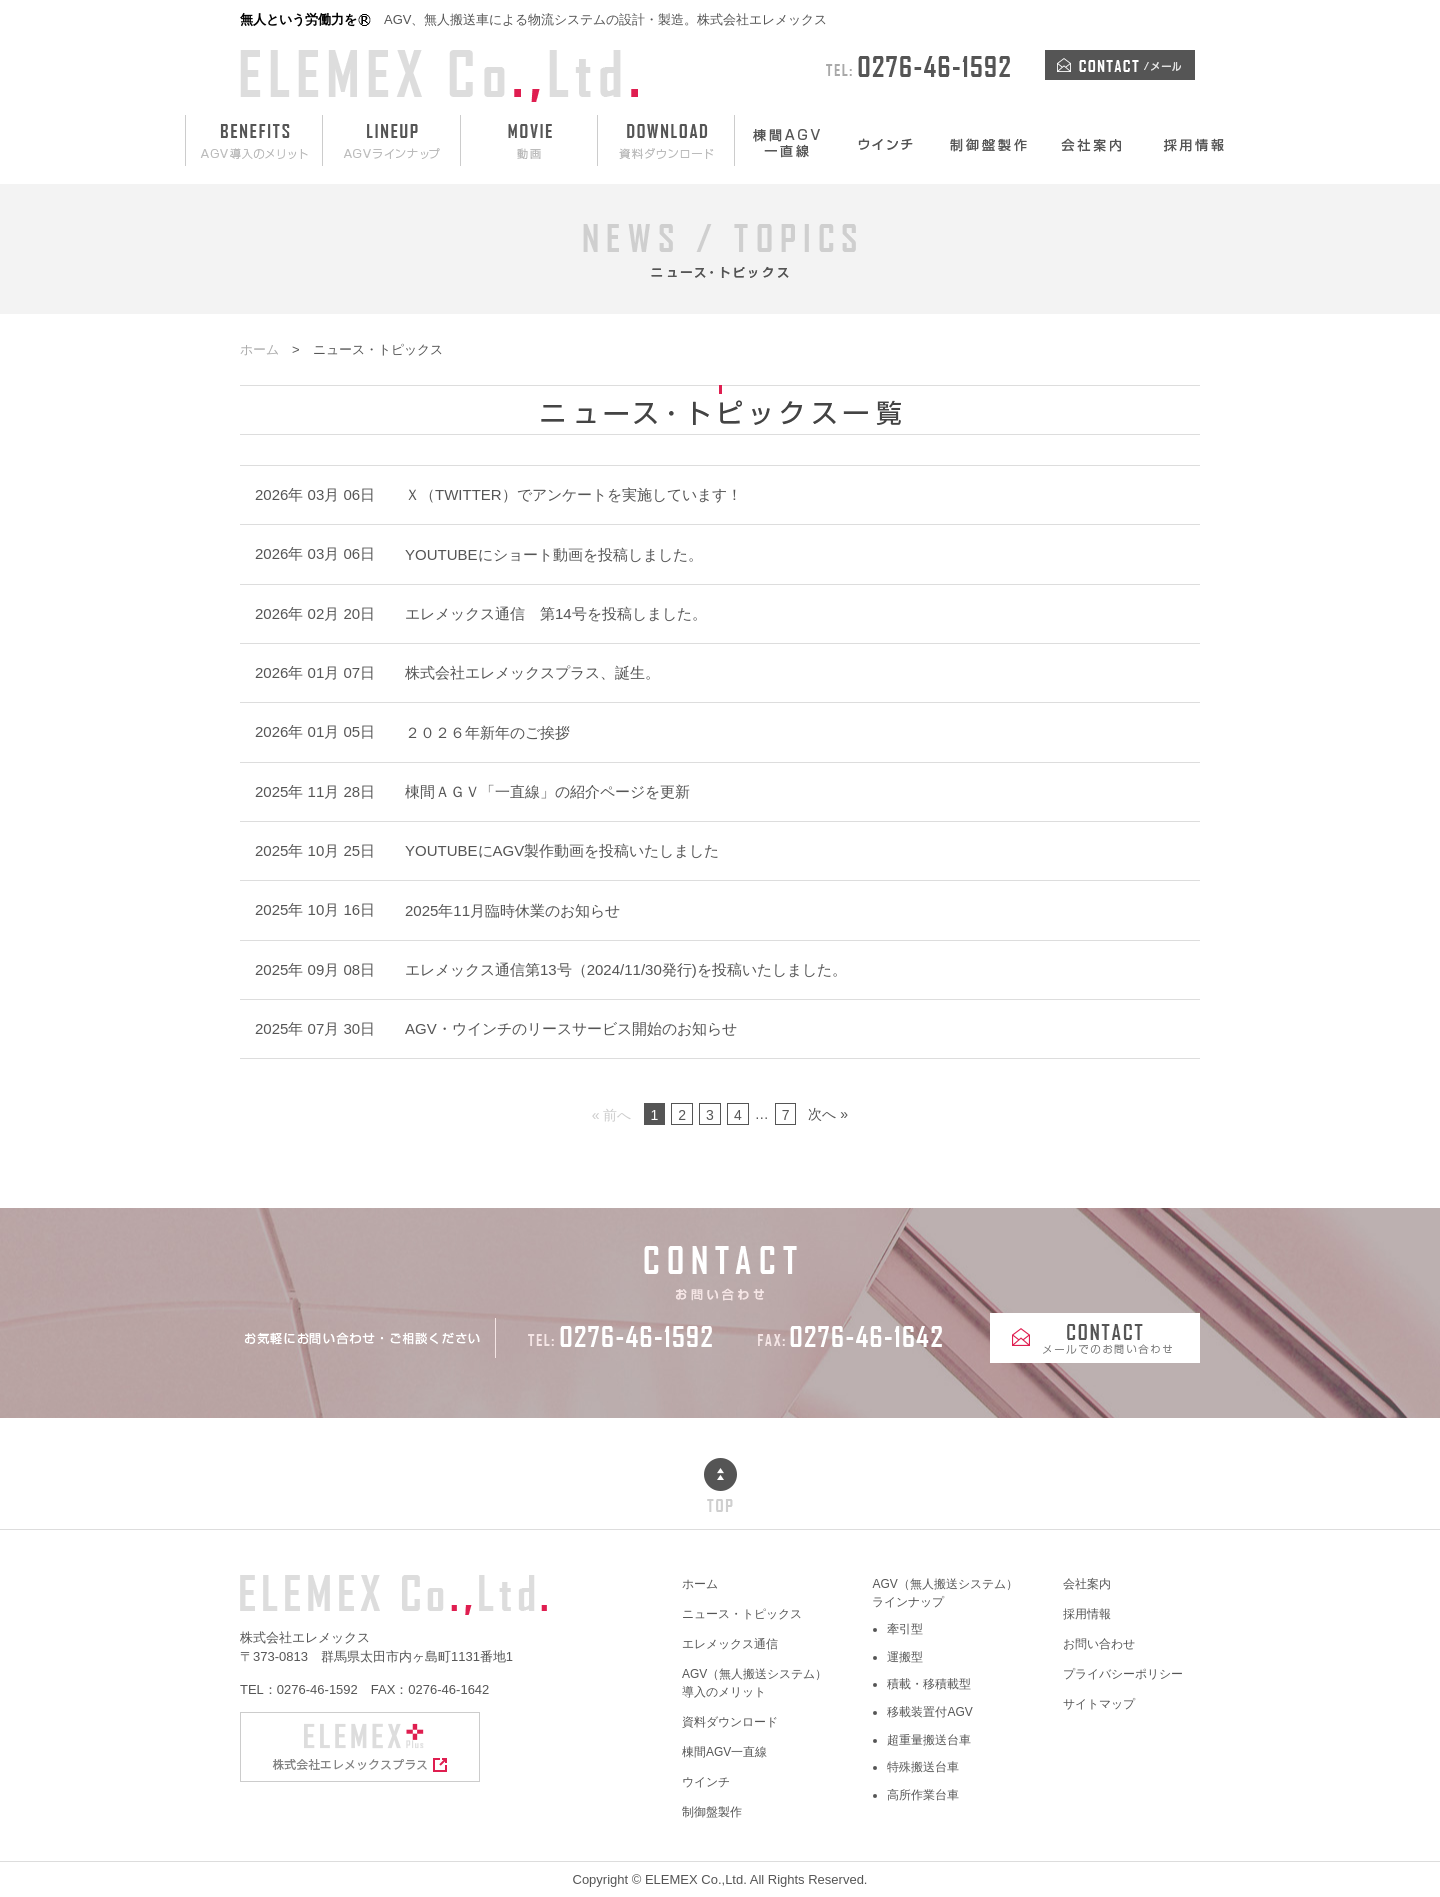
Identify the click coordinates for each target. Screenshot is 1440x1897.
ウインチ (706, 1782)
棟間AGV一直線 (724, 1752)
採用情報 (1087, 1614)
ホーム (700, 1584)
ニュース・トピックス (742, 1614)
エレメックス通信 (730, 1644)
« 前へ (612, 1115)
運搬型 (905, 1657)
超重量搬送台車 (929, 1740)
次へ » (828, 1114)
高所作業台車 (923, 1795)
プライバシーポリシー (1123, 1674)
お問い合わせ (1099, 1644)
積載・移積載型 (929, 1684)
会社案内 (1087, 1584)
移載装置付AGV (929, 1712)
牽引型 (905, 1629)
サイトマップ (1099, 1704)
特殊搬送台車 (923, 1767)
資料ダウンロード (730, 1722)
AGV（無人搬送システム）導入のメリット (754, 1683)
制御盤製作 (712, 1812)
